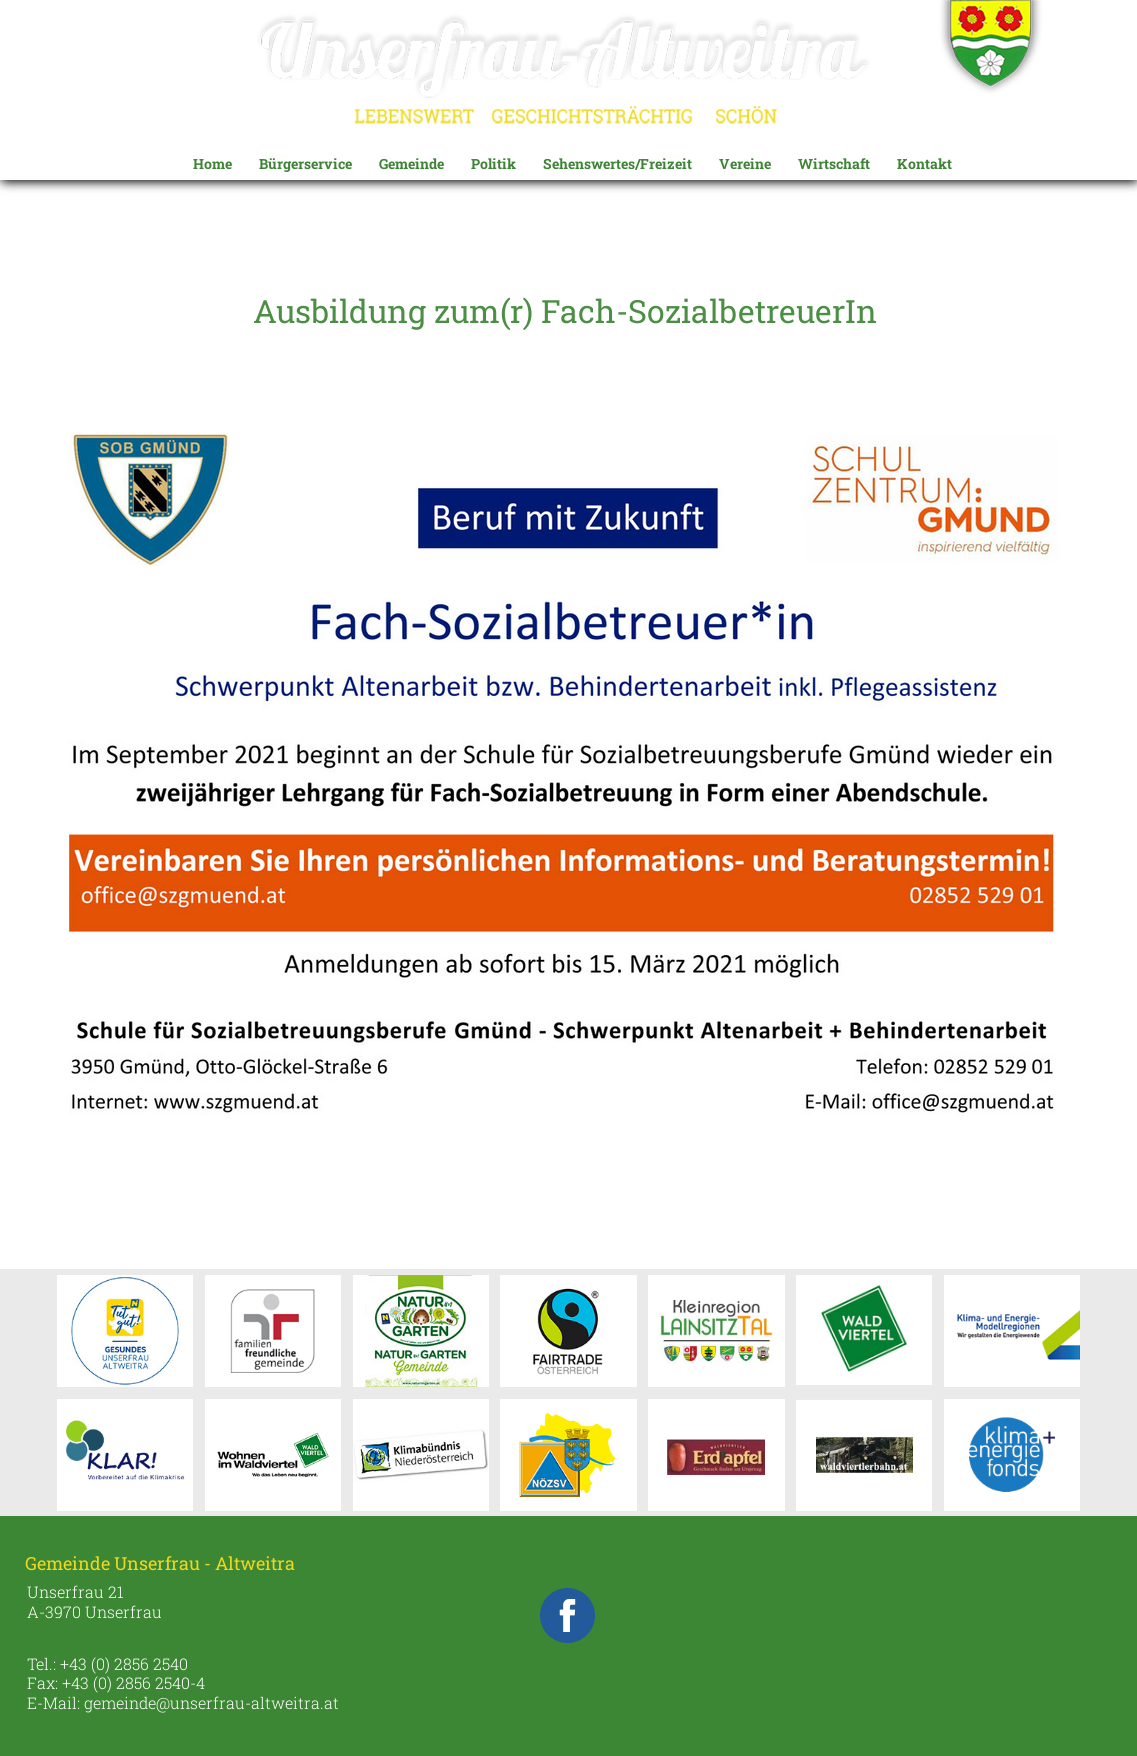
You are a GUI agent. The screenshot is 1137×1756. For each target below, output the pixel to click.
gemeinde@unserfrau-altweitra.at (211, 1702)
